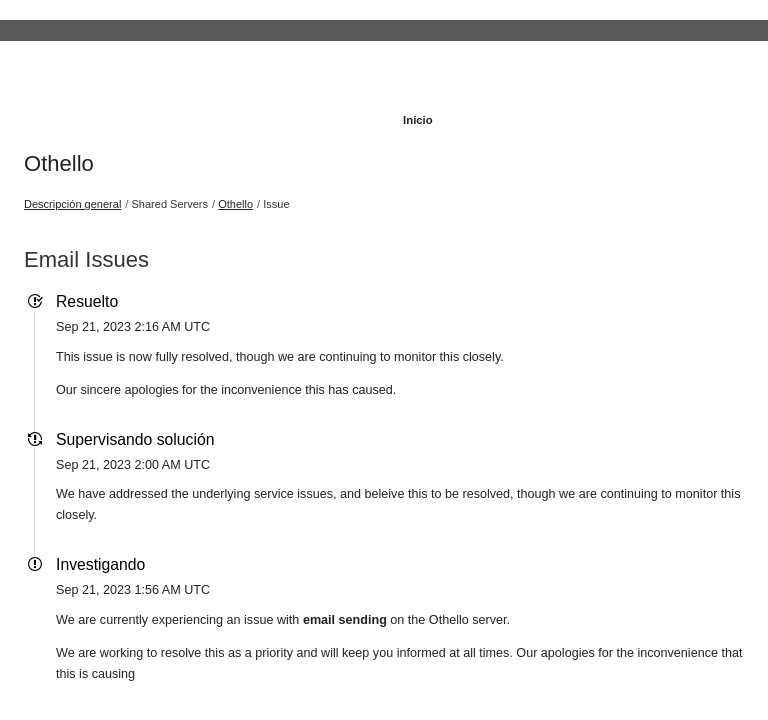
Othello (59, 163)
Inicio (418, 120)
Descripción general (72, 204)
